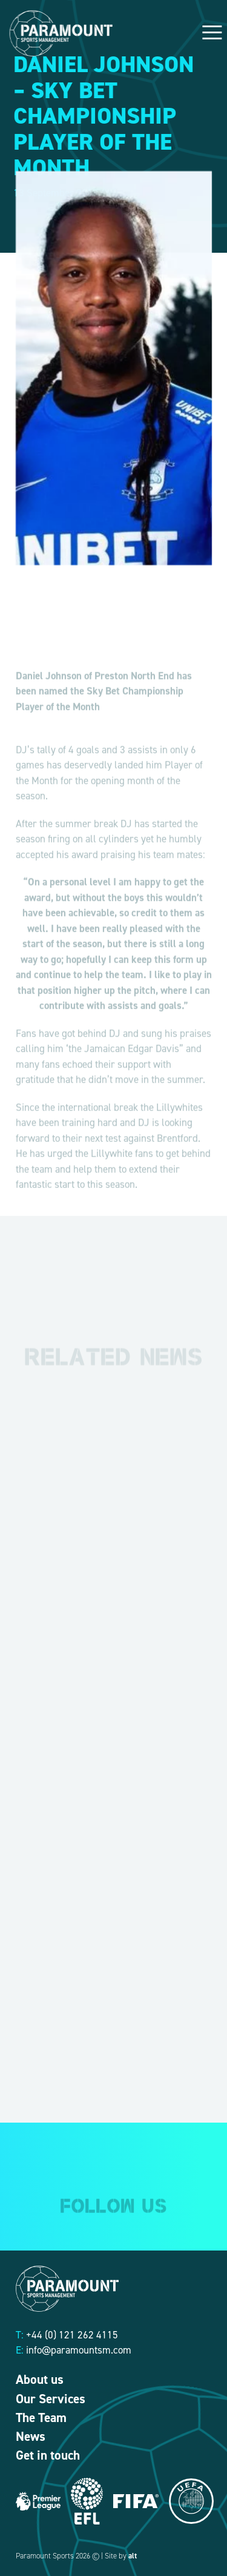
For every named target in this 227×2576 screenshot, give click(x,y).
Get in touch (48, 2455)
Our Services (50, 2399)
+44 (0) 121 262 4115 (72, 2334)
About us (40, 2379)
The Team (41, 2417)
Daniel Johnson (49, 689)
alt (132, 2556)
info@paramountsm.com (78, 2350)
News (30, 2436)
